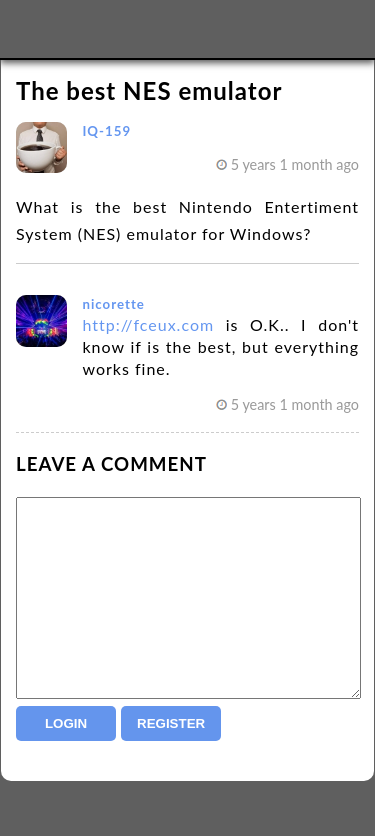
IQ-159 (106, 131)
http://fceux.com (148, 324)
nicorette (113, 304)
